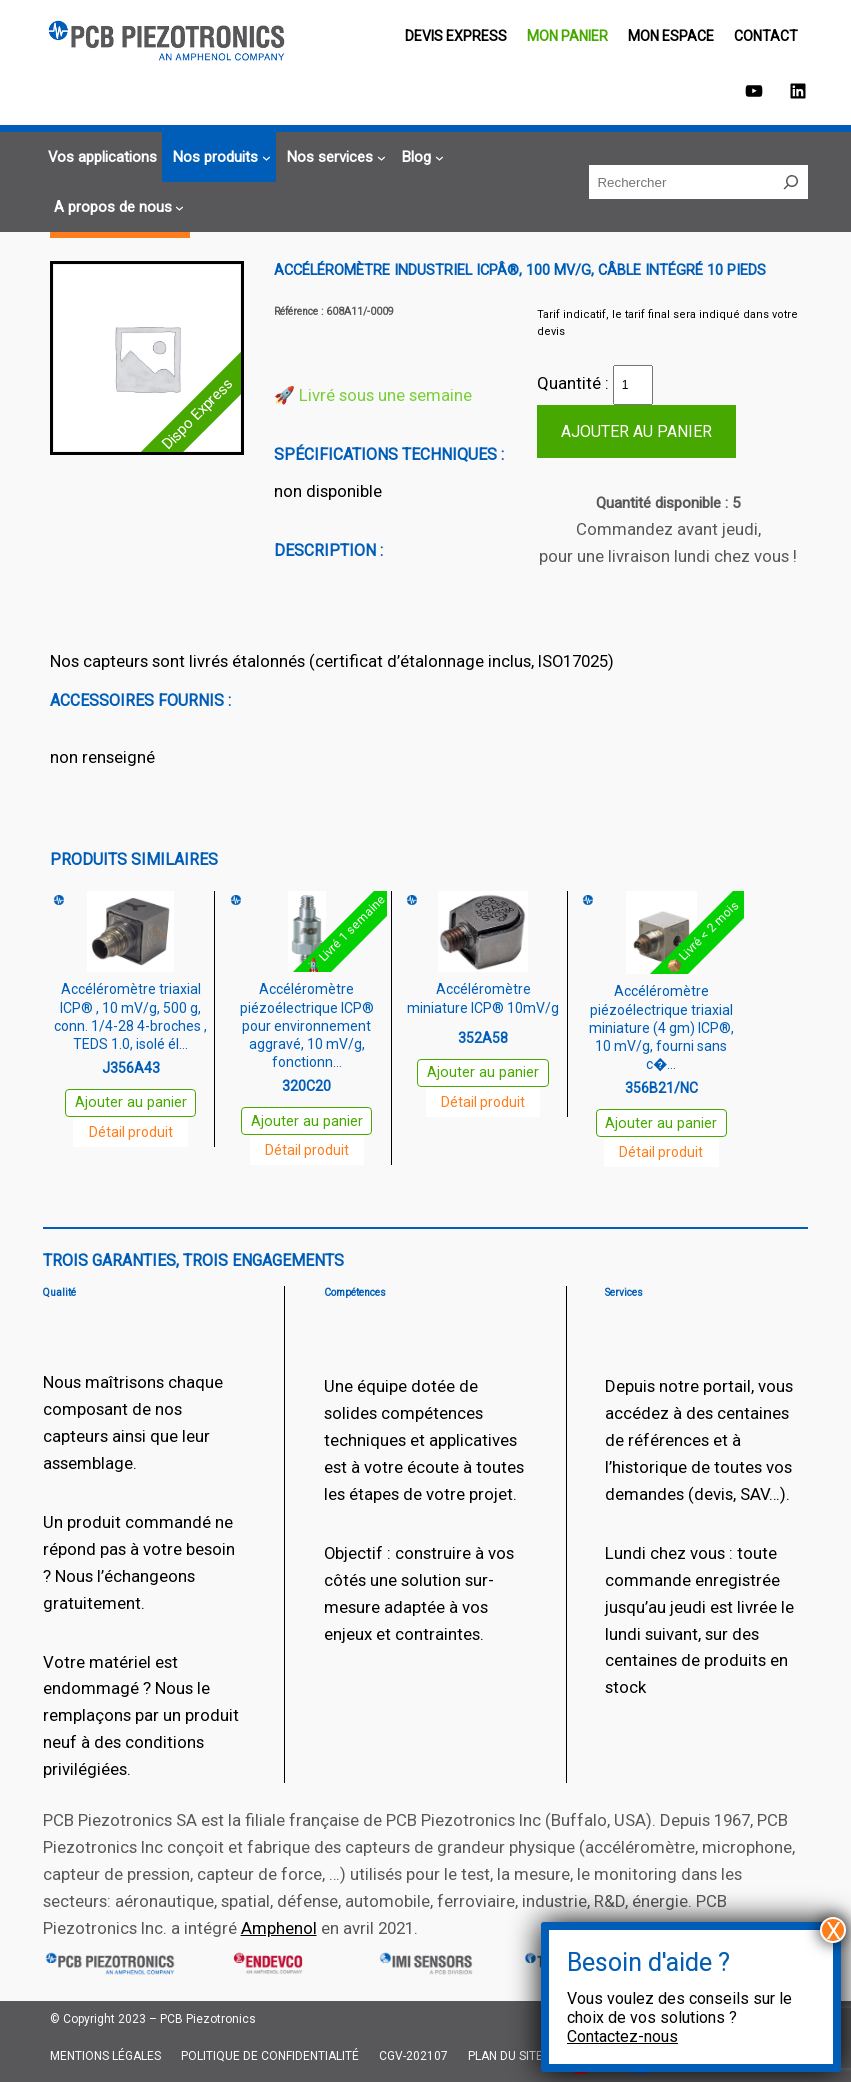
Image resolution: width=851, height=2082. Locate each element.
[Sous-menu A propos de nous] (116, 207)
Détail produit (131, 1132)
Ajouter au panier (636, 431)
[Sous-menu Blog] (420, 157)
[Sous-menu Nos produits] (219, 157)
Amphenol (279, 1928)
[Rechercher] (791, 182)
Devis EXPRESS (456, 36)
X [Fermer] (833, 1930)
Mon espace (671, 36)
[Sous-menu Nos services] (333, 157)
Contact (766, 36)
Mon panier (567, 36)
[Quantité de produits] (633, 385)
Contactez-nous (622, 2036)
